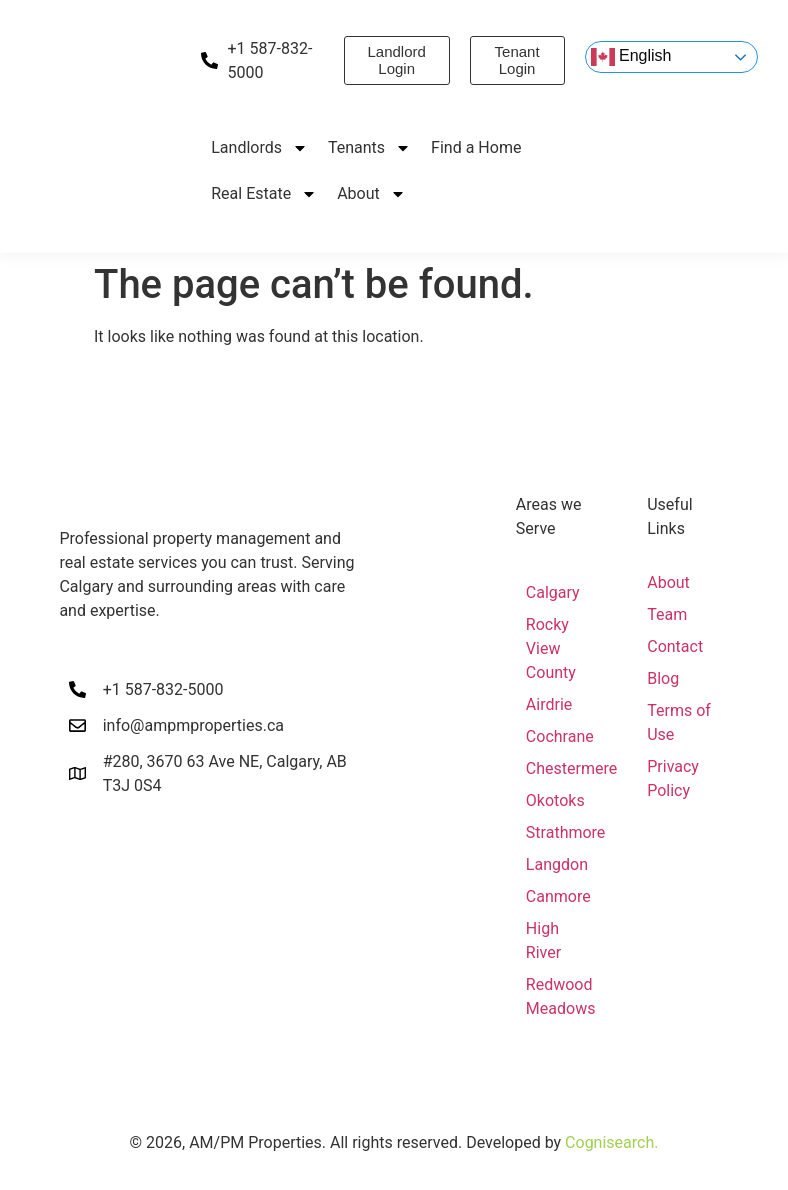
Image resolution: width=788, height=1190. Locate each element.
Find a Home (476, 147)
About (371, 194)
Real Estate (264, 194)
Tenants (369, 148)
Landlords (259, 148)
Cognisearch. (611, 1142)
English (631, 57)
